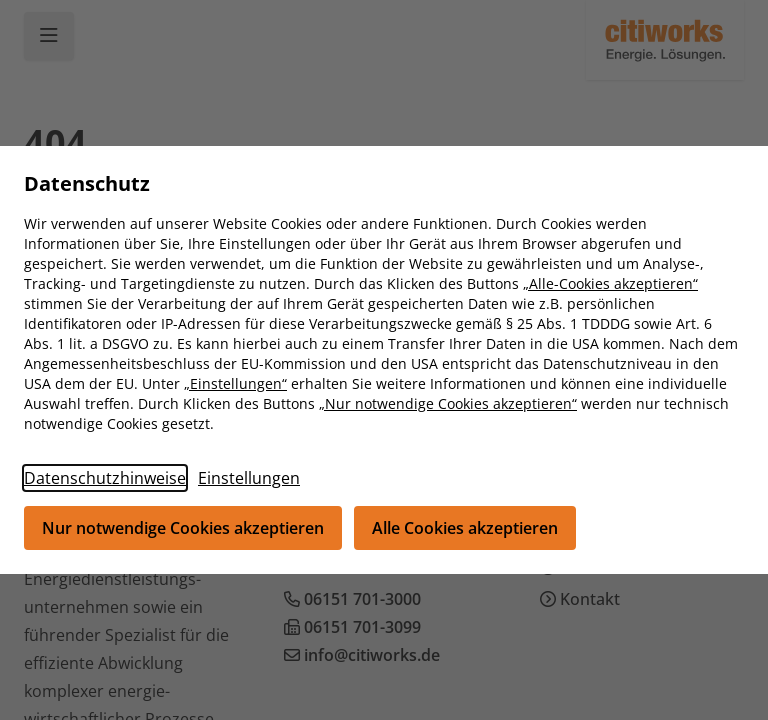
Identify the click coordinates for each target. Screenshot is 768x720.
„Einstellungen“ (235, 383)
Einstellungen (249, 478)
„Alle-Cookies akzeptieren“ (610, 283)
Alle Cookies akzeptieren (465, 528)
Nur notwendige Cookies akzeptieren (183, 528)
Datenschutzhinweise (105, 478)
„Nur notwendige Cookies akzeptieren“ (448, 403)
